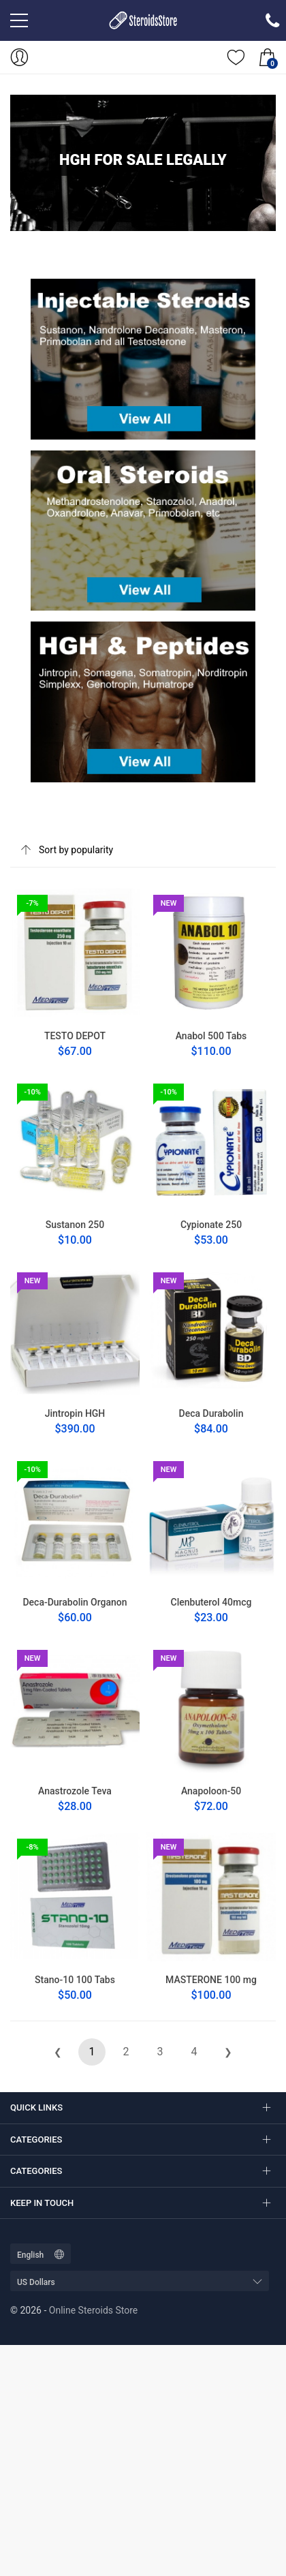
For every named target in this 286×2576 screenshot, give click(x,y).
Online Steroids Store (93, 2310)
